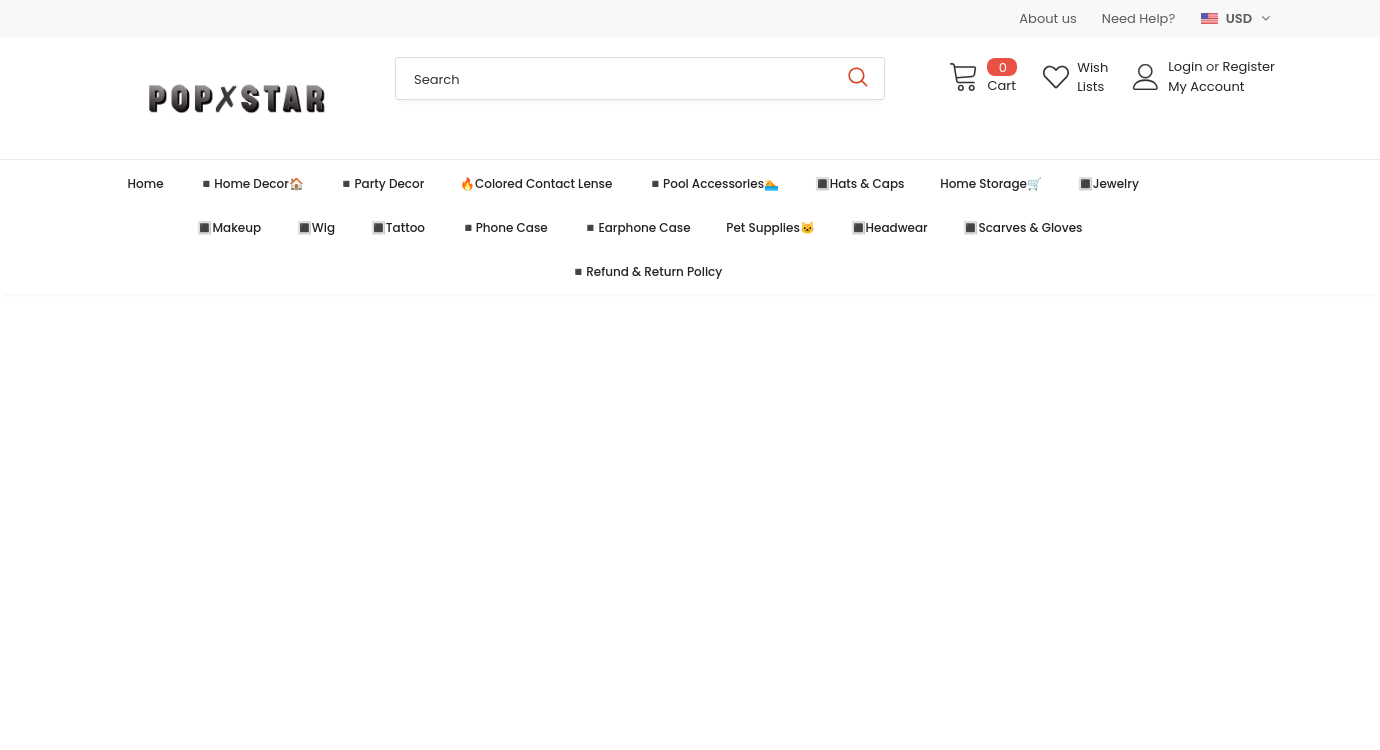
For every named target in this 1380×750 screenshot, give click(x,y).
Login (1187, 66)
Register (1249, 66)
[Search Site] (614, 78)
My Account (1206, 86)
